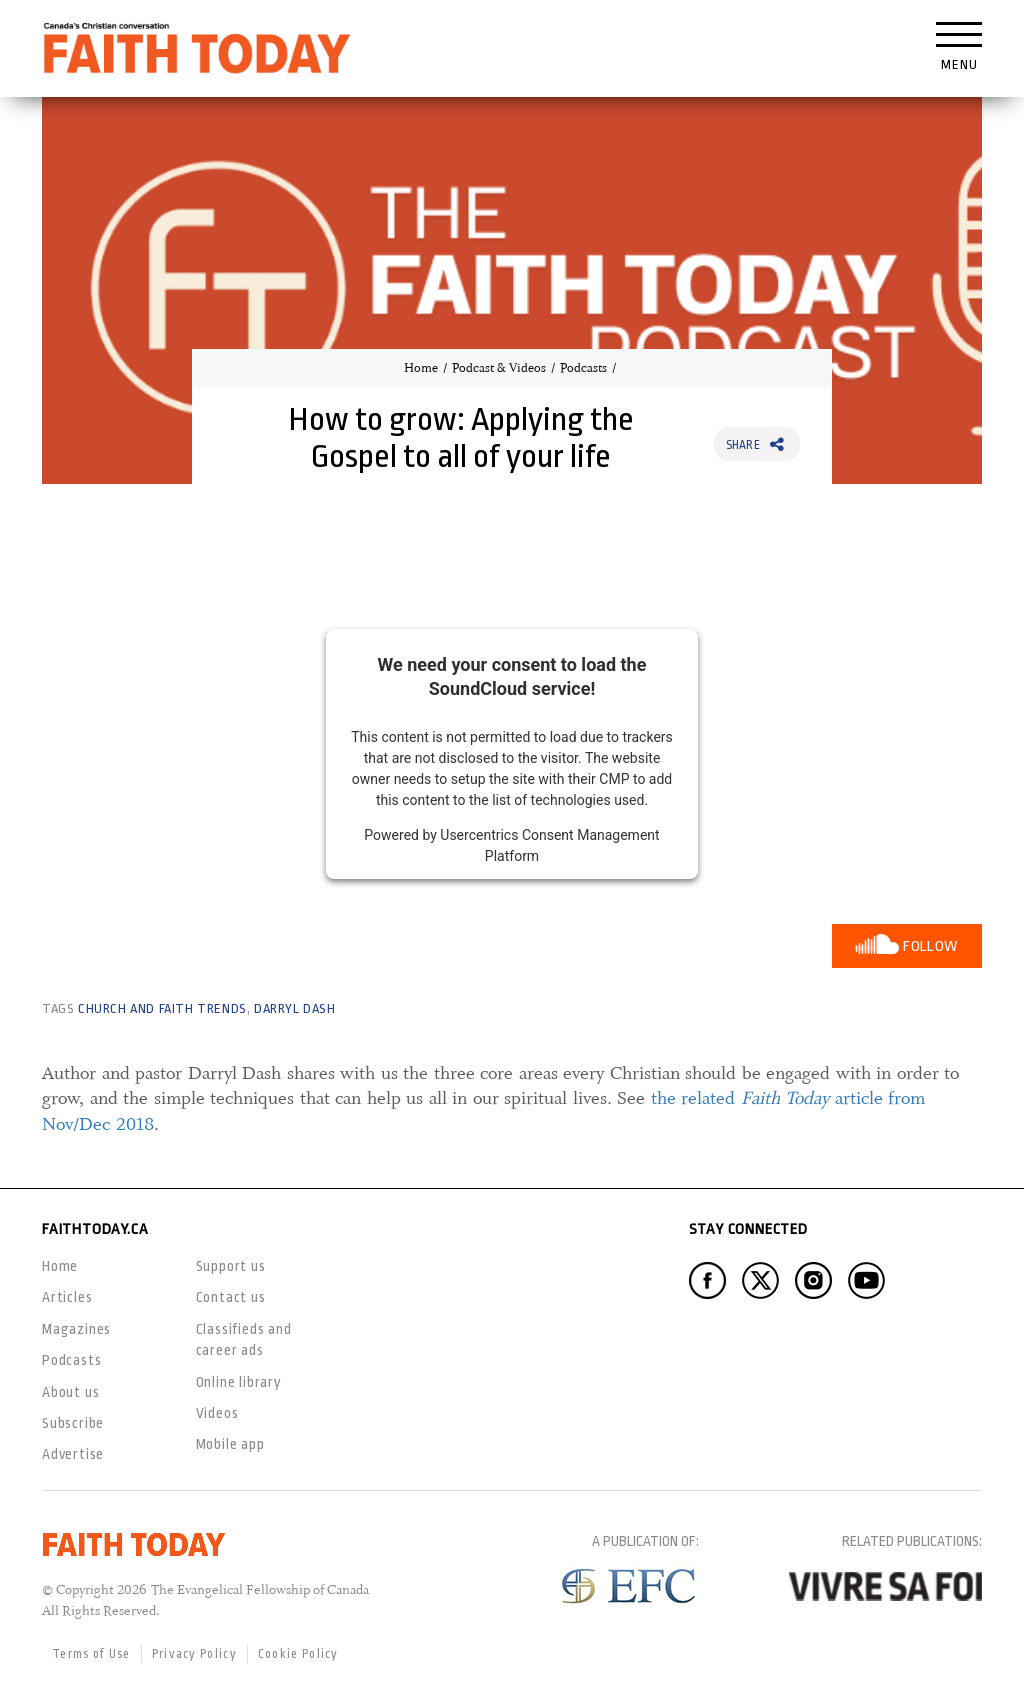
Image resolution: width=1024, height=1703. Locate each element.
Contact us (231, 1297)
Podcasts (583, 368)
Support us (231, 1266)
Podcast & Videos (499, 368)
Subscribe (73, 1423)
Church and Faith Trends (162, 1008)
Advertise (73, 1454)
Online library (239, 1382)
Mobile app (230, 1444)
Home (421, 368)
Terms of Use (91, 1654)
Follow (930, 946)
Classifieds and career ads (244, 1339)
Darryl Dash (295, 1008)
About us (70, 1392)
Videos (217, 1413)
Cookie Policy (298, 1654)
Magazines (76, 1329)
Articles (67, 1297)
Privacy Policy (194, 1654)
